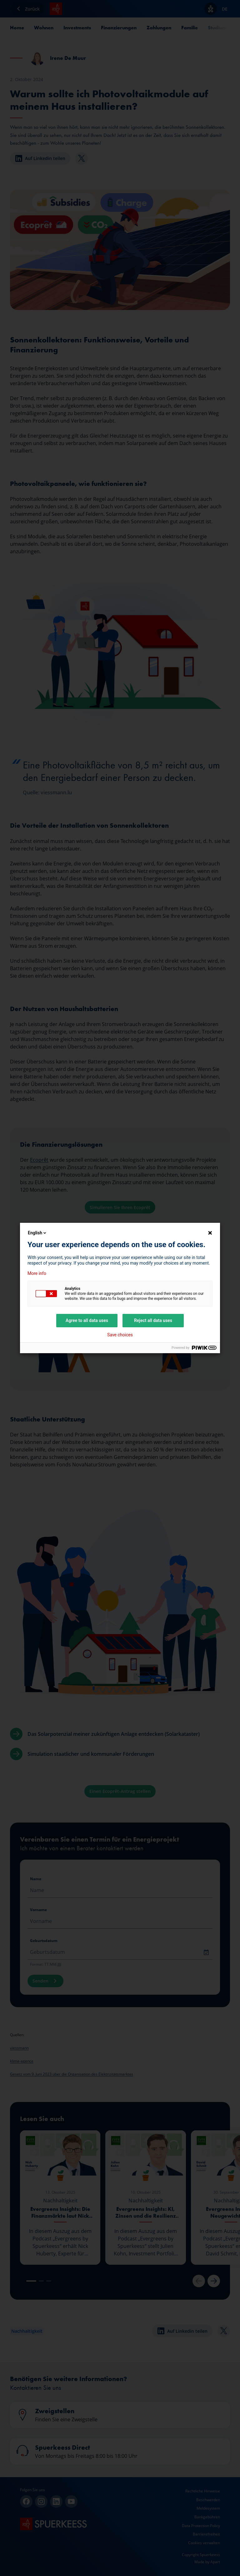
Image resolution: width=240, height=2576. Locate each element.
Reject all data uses (153, 1320)
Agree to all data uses (87, 1320)
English (37, 1232)
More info (37, 1273)
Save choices (120, 1334)
